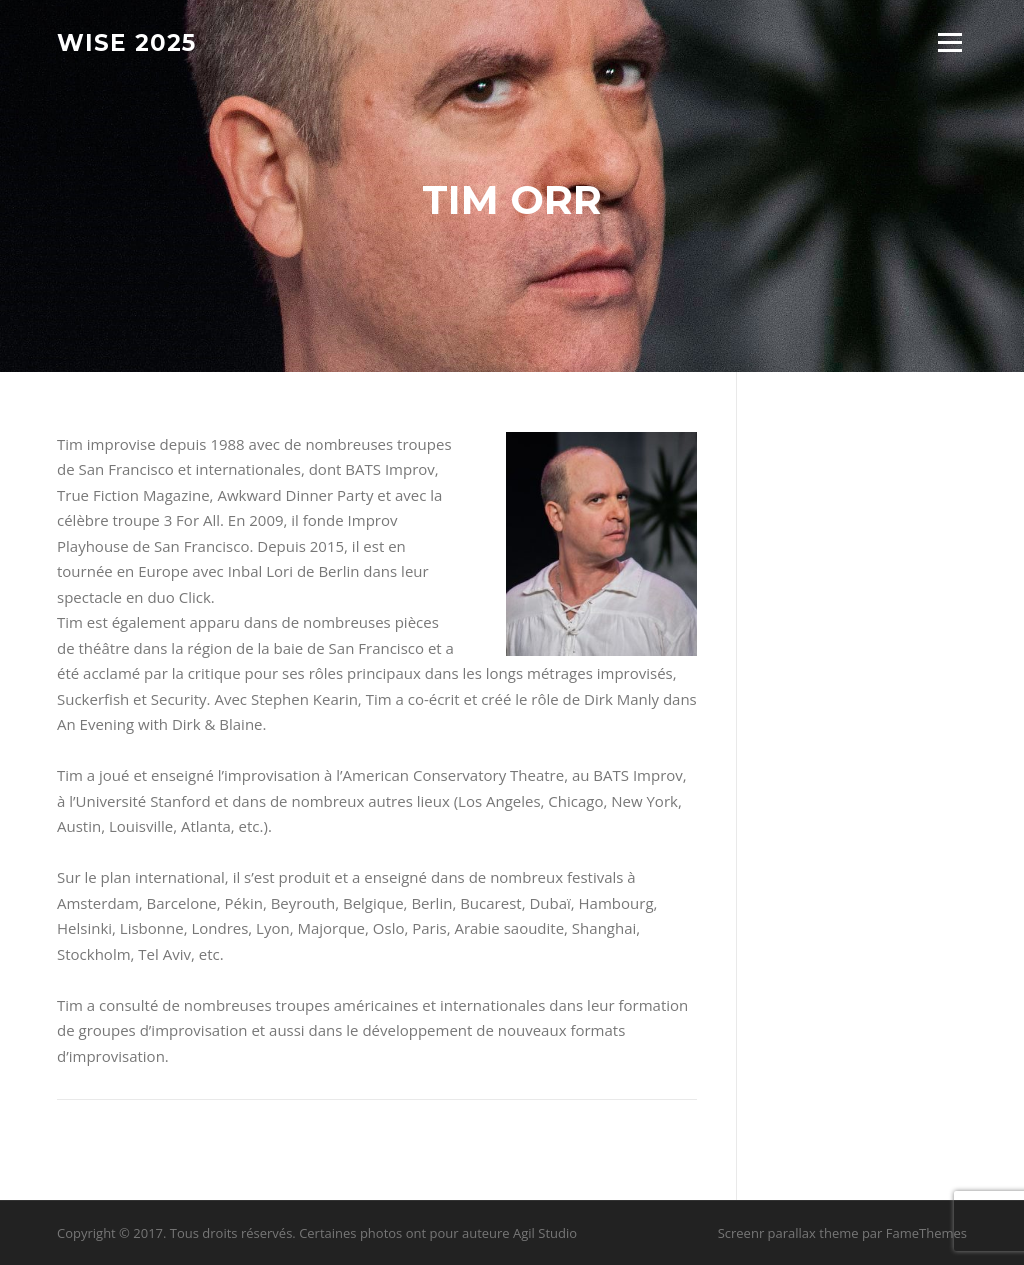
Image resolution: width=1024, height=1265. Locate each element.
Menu (949, 42)
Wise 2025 (126, 42)
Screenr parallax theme (788, 1233)
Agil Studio (545, 1233)
